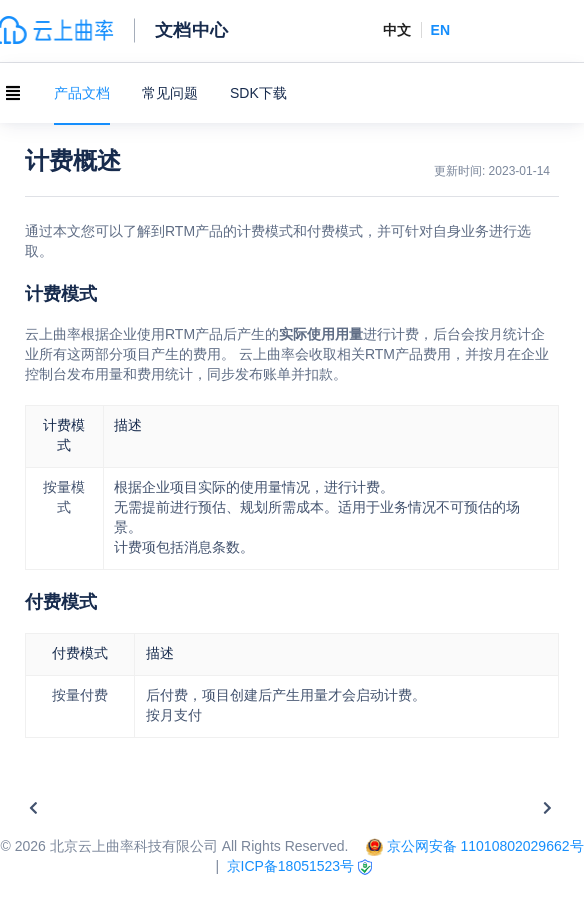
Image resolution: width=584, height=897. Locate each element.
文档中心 (191, 29)
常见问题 (170, 93)
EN (440, 30)
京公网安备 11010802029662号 (485, 846)
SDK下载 (258, 93)
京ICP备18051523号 (291, 866)
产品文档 (82, 93)
